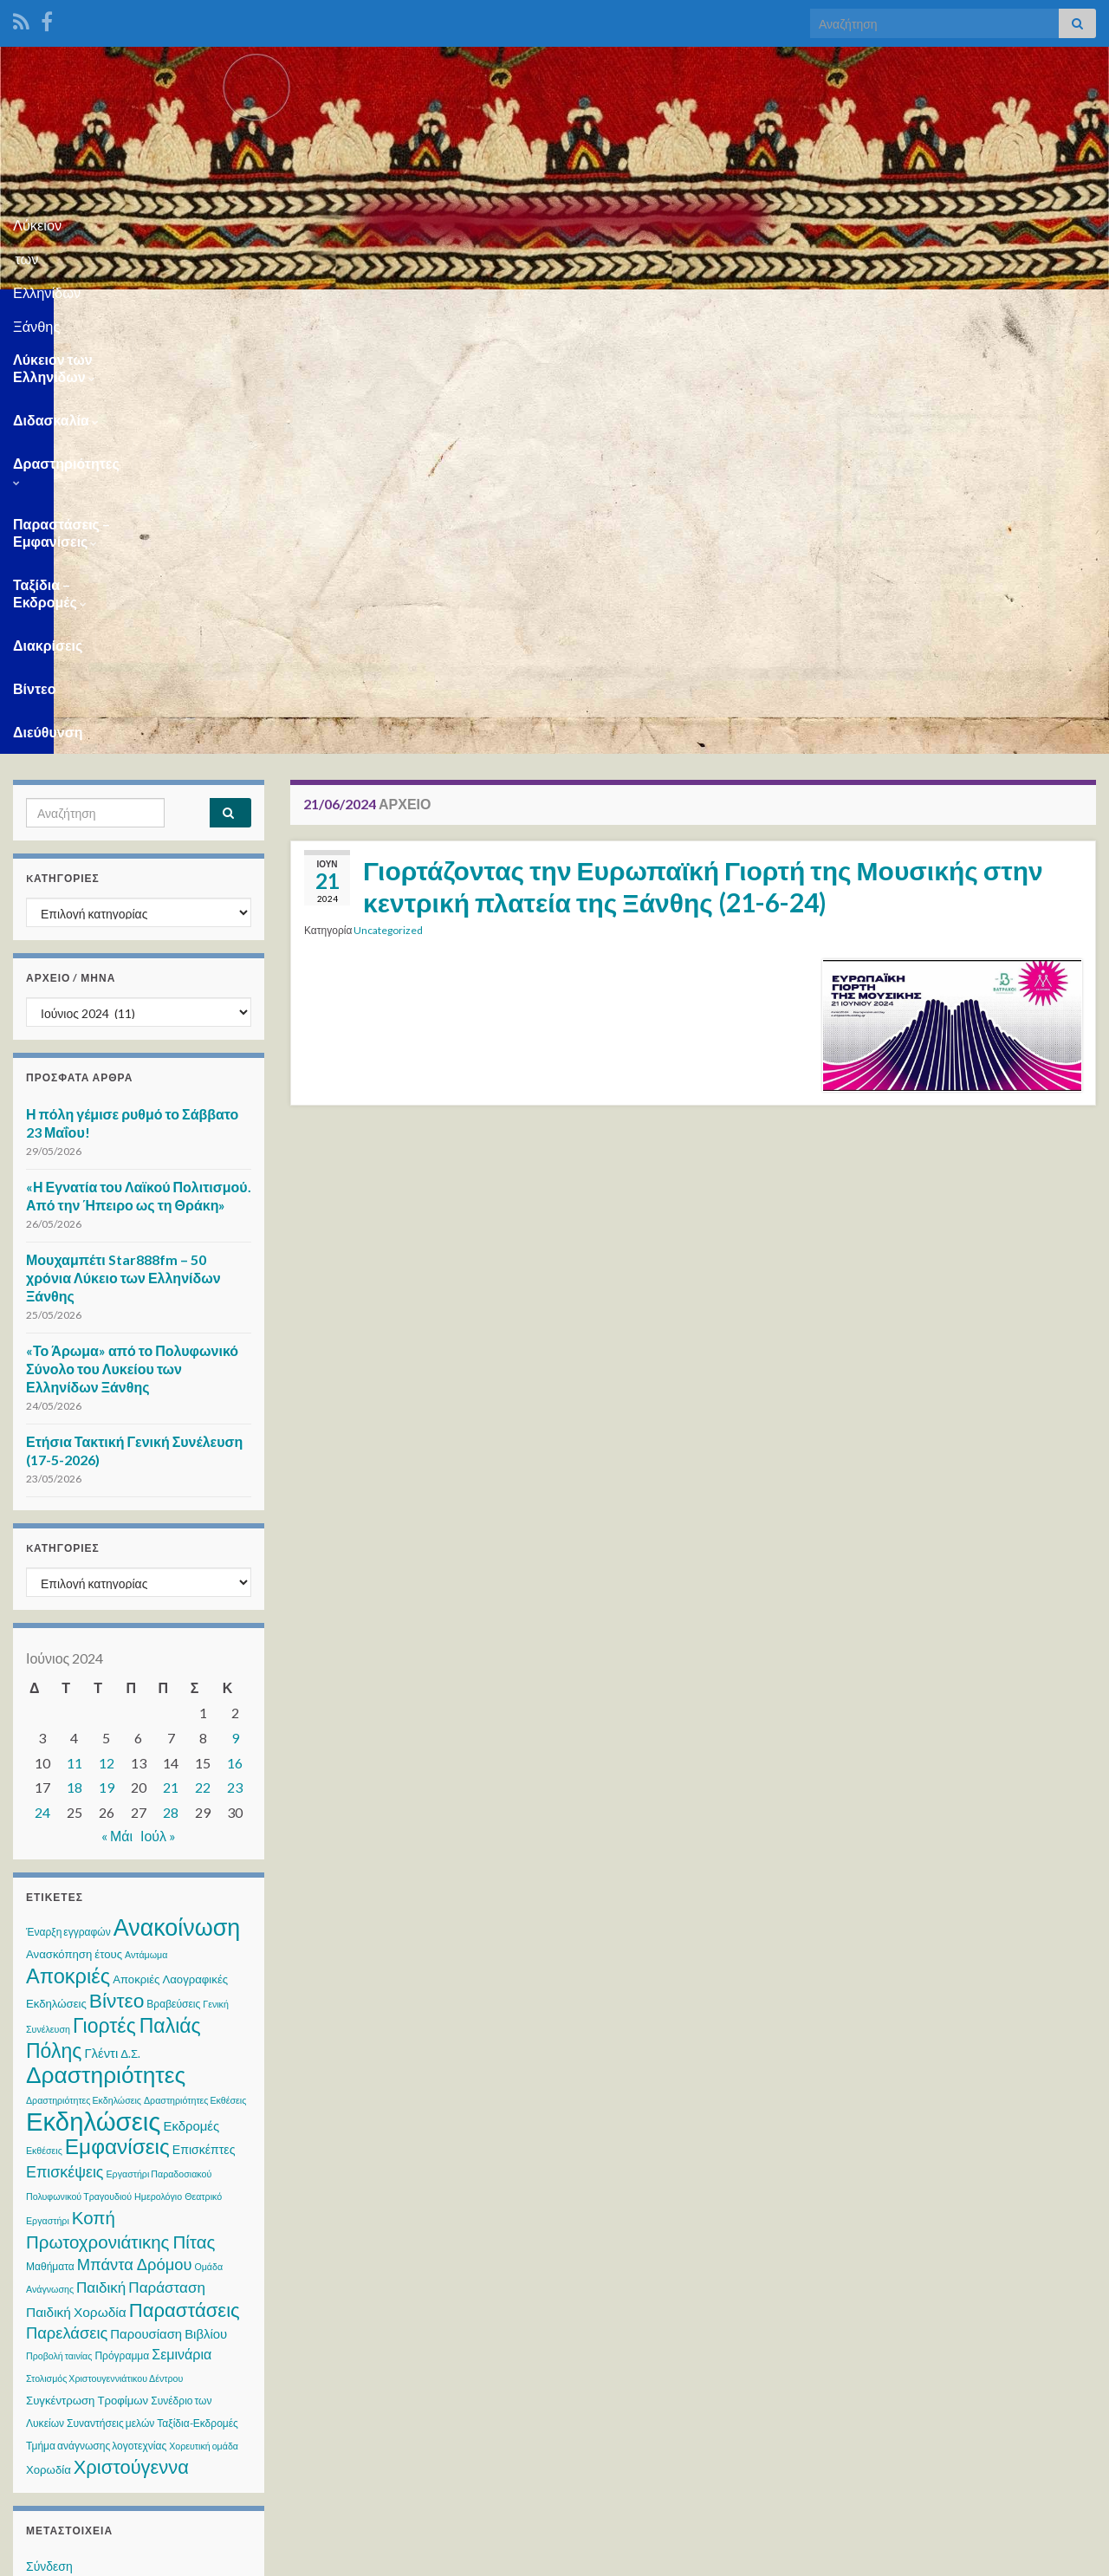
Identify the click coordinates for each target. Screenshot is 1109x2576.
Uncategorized (388, 509)
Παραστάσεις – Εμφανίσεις (551, 310)
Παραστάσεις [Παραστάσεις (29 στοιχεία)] (184, 1888)
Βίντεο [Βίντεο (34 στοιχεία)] (117, 1579)
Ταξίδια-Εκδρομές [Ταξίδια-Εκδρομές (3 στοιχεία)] (197, 2001)
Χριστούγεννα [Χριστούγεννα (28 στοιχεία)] (131, 2045)
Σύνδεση (49, 2145)
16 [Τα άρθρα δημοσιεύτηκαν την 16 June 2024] (235, 1341)
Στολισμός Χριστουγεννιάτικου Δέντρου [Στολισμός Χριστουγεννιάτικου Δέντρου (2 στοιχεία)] (104, 1957)
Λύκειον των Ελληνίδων (95, 310)
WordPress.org (67, 2243)
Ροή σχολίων (60, 2210)
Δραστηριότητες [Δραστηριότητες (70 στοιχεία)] (105, 1653)
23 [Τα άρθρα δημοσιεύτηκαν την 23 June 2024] (235, 1366)
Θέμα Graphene (146, 2554)
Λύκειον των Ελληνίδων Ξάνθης (555, 220)
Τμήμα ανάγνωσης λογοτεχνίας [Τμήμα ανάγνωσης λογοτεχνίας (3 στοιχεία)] (96, 2024)
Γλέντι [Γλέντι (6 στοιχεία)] (101, 1631)
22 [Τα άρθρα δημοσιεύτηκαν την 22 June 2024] (203, 1366)
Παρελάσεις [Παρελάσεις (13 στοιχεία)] (66, 1911)
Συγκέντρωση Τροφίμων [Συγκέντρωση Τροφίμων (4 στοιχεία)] (87, 1979)
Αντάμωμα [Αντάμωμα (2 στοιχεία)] (146, 1533)
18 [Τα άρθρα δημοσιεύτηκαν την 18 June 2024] (74, 1366)
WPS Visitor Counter (166, 2439)
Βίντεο (947, 310)
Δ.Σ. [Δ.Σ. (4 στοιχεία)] (130, 1632)
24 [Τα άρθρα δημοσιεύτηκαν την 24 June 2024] (42, 1391)
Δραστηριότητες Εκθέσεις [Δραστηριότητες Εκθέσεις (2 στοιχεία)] (195, 1678)
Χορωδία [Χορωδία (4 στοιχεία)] (48, 2048)
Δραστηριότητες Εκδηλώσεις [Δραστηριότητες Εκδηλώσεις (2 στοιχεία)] (83, 1678)
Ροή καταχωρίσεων (77, 2177)
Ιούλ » (158, 1414)
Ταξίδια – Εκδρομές (736, 310)
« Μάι (117, 1414)
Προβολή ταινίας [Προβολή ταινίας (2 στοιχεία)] (59, 1934)
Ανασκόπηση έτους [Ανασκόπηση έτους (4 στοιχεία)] (74, 1533)
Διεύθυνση (1031, 310)
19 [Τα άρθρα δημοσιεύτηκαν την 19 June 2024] (106, 1366)
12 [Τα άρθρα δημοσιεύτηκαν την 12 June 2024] (106, 1341)
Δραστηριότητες (374, 310)
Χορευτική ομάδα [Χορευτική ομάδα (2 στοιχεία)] (203, 2024)
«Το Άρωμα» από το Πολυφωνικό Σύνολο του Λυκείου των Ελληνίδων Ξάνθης (132, 947)
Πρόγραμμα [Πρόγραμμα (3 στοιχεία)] (121, 1934)
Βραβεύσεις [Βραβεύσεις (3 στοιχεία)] (173, 1582)
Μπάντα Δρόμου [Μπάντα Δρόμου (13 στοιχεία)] (134, 1843)
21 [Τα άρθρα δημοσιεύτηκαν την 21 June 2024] (170, 1366)
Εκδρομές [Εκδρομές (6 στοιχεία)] (191, 1704)
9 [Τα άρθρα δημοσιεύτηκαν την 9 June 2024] (235, 1316)
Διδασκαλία (246, 310)
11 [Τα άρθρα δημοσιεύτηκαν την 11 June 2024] (74, 1341)
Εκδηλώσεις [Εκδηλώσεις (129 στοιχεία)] (93, 1699)
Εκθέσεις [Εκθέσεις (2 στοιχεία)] (44, 1729)
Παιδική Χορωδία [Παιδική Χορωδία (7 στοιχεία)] (76, 1890)
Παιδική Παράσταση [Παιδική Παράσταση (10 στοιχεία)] (140, 1866)
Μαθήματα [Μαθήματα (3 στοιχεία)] (50, 1845)
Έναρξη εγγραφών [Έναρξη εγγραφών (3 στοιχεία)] (68, 1510)
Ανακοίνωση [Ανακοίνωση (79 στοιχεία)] (177, 1505)
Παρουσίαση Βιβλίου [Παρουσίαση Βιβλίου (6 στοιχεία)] (168, 1912)
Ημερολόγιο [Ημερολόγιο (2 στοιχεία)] (158, 1775)
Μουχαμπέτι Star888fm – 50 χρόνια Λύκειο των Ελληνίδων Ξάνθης (123, 856)
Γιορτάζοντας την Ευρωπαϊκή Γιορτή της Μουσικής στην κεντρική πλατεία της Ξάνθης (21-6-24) (703, 464)
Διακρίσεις (864, 310)
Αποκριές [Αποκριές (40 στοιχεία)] (68, 1554)
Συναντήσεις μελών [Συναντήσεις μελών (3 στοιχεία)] (110, 2001)
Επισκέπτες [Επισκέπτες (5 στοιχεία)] (204, 1728)
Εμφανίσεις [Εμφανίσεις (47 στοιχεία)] (117, 1724)
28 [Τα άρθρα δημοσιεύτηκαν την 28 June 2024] (170, 1391)
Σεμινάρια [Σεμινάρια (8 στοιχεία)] (181, 1932)
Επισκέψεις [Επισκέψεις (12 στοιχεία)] (64, 1750)
